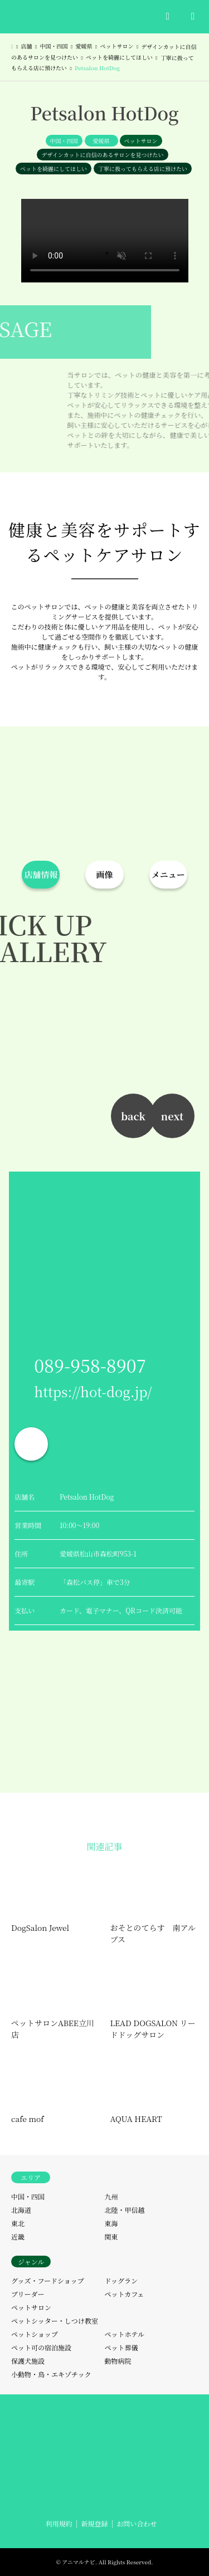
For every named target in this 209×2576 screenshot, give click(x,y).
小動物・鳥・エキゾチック (51, 2374)
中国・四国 (64, 140)
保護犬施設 (28, 2360)
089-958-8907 (90, 1365)
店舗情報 (40, 874)
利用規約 (59, 2523)
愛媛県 (101, 140)
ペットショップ (34, 2334)
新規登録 (94, 2523)
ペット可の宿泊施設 (41, 2347)
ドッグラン (121, 2280)
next (172, 1116)
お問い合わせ (136, 2523)
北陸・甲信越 (125, 2209)
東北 (18, 2223)
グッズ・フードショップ (47, 2280)
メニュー (168, 874)
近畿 (18, 2236)
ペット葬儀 (121, 2347)
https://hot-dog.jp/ (93, 1391)
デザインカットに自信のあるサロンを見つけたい (102, 154)
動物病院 (118, 2360)
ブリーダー (28, 2294)
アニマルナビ (78, 2562)
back (133, 1116)
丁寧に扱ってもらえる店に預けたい (142, 168)
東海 (111, 2223)
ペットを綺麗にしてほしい (53, 168)
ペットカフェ (124, 2294)
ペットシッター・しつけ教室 (54, 2320)
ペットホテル (124, 2334)
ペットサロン (141, 140)
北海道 (21, 2209)
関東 (111, 2236)
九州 (111, 2196)
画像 (104, 874)
